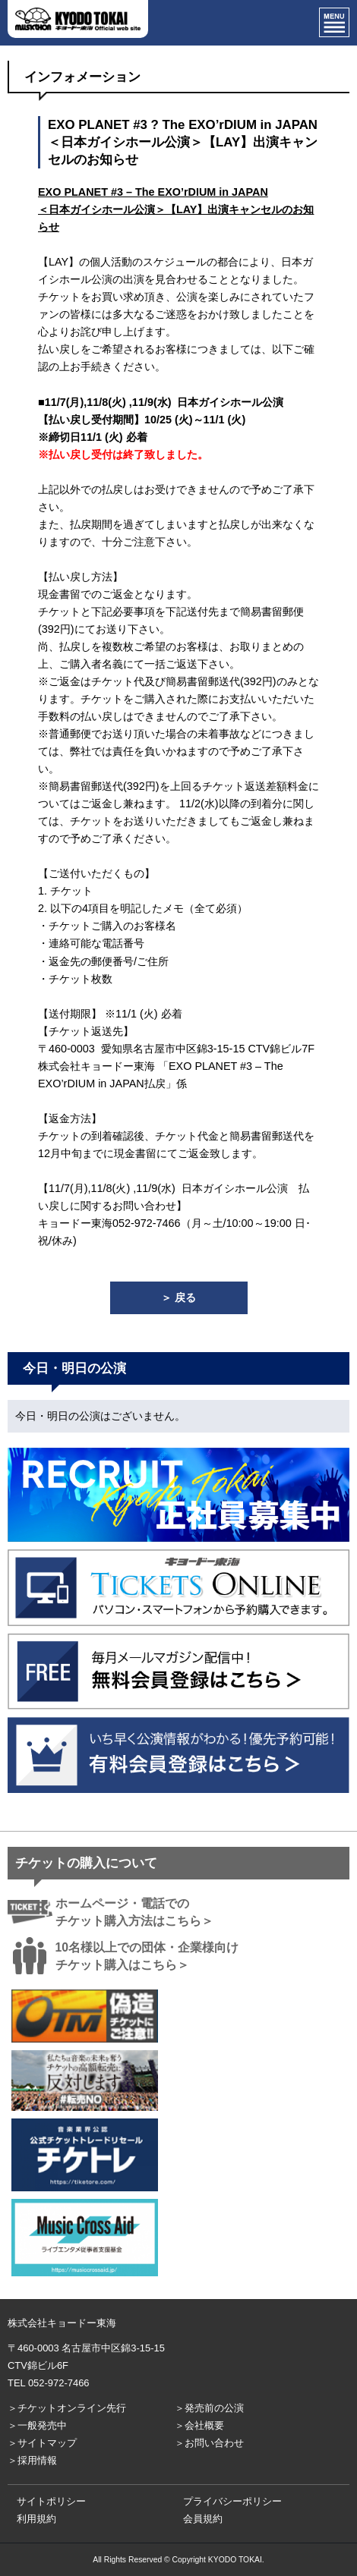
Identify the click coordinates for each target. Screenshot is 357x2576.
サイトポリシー (51, 2501)
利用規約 (36, 2518)
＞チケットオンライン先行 (67, 2408)
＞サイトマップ (42, 2443)
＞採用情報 (32, 2460)
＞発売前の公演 (209, 2408)
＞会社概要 (199, 2425)
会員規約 (203, 2518)
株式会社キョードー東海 (62, 2323)
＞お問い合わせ (209, 2443)
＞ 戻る (178, 1297)
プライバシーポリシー (232, 2501)
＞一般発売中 (37, 2425)
